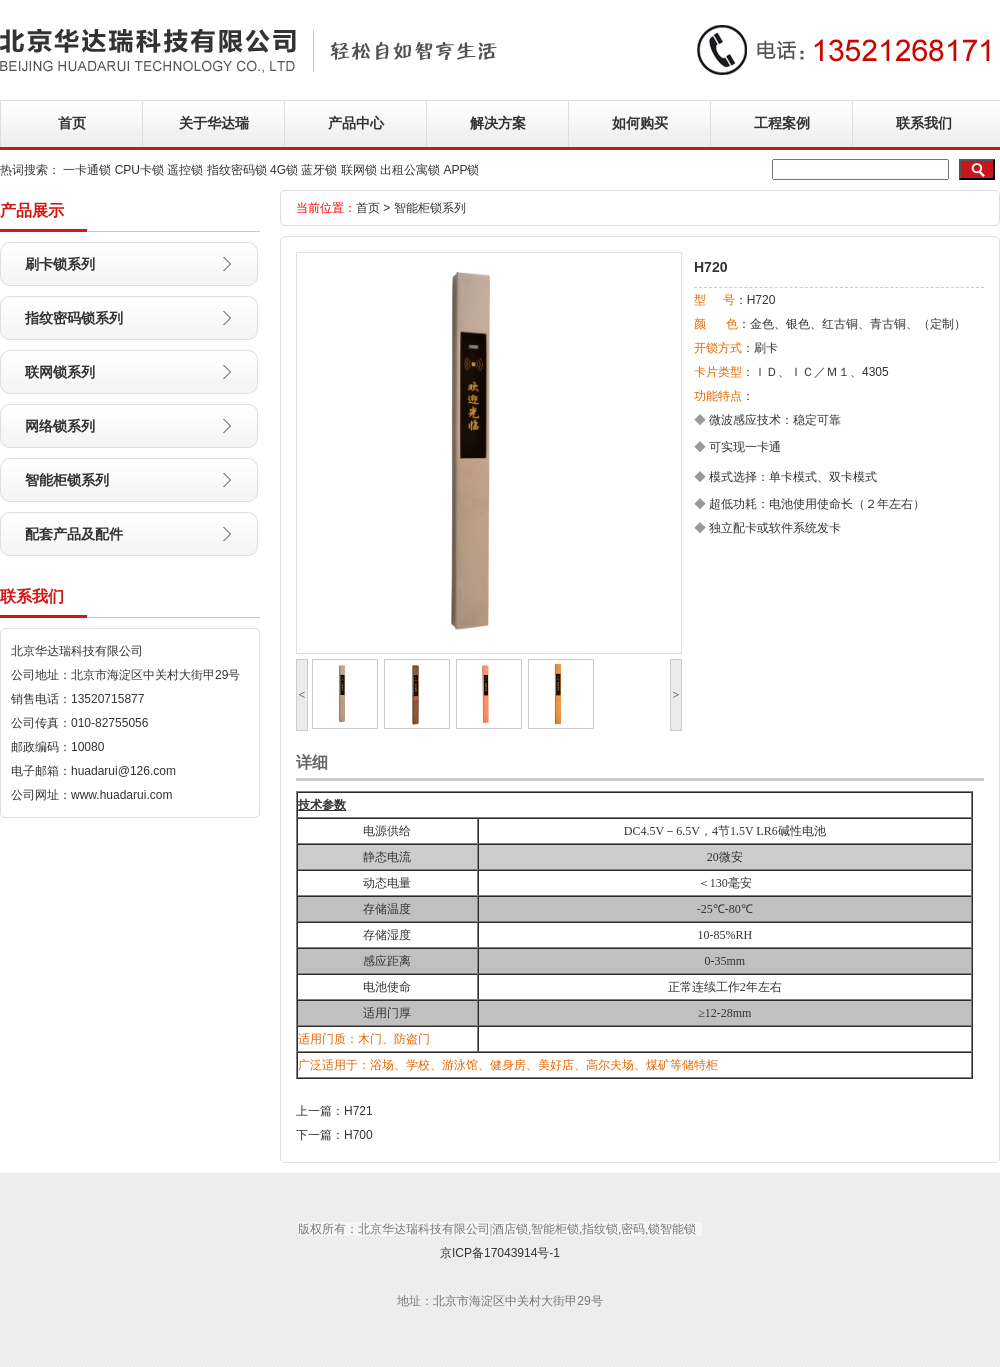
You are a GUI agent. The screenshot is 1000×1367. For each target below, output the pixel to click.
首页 (72, 123)
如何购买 (640, 123)
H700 (358, 1135)
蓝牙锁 (319, 170)
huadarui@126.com (123, 771)
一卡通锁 (87, 170)
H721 (358, 1111)
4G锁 (284, 170)
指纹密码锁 (237, 170)
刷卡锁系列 (60, 264)
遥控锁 (185, 170)
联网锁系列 (60, 372)
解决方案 (498, 123)
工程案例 (782, 123)
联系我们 (924, 123)
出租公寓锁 (410, 170)
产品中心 (356, 123)
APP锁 (461, 170)
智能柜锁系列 (67, 480)
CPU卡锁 (139, 170)
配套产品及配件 (74, 534)
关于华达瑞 (214, 123)
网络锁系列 (60, 426)
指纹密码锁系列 (74, 318)
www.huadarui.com (121, 795)
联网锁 (359, 170)
